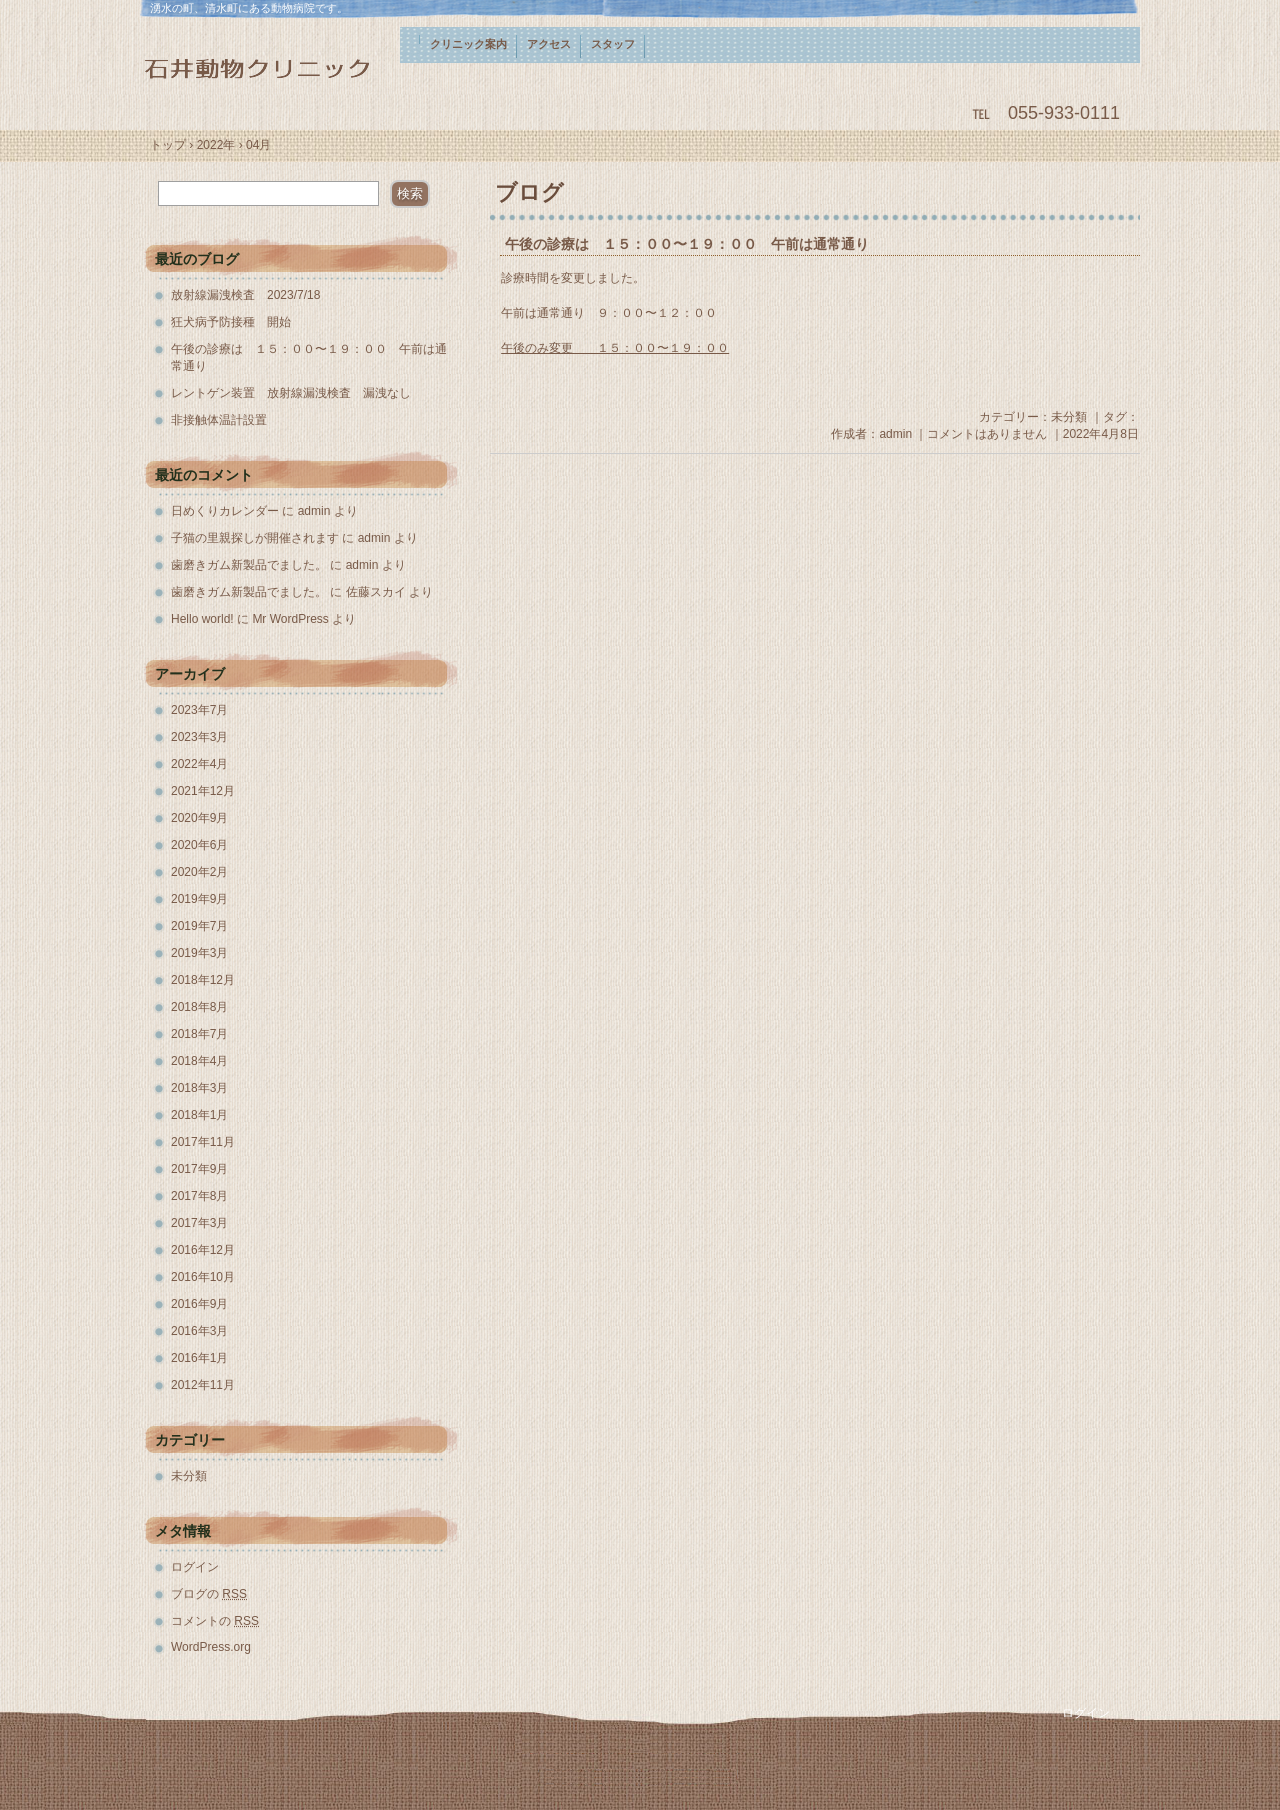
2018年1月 (199, 1115)
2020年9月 (199, 818)
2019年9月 (199, 899)
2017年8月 (199, 1196)
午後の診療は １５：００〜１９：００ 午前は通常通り (687, 244)
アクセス (549, 44)
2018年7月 (199, 1034)
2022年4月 (199, 764)
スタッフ (613, 44)
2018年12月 (203, 980)
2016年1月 (199, 1358)
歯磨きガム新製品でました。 (249, 565)
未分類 (1069, 417)
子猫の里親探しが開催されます (255, 538)
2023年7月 (199, 710)
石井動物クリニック (270, 67)
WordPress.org (211, 1647)
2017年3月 (199, 1223)
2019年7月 (199, 926)
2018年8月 (199, 1007)
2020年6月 (199, 845)
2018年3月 (199, 1088)
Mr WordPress (290, 619)
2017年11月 (203, 1142)
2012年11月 (203, 1385)
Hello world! (202, 619)
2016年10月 (203, 1277)
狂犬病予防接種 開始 (231, 322)
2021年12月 (203, 791)
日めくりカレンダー (225, 511)
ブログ (529, 192)
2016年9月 (199, 1304)
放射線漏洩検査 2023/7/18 (245, 295)
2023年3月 (199, 737)
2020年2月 (199, 872)
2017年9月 (199, 1169)
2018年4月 (199, 1061)
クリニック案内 (468, 44)
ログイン (195, 1567)
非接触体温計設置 (219, 420)
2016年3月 (199, 1331)
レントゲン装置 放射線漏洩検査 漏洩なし (291, 393)
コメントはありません (987, 434)
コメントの (215, 1621)
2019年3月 (199, 953)
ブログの (209, 1594)
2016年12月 (203, 1250)
